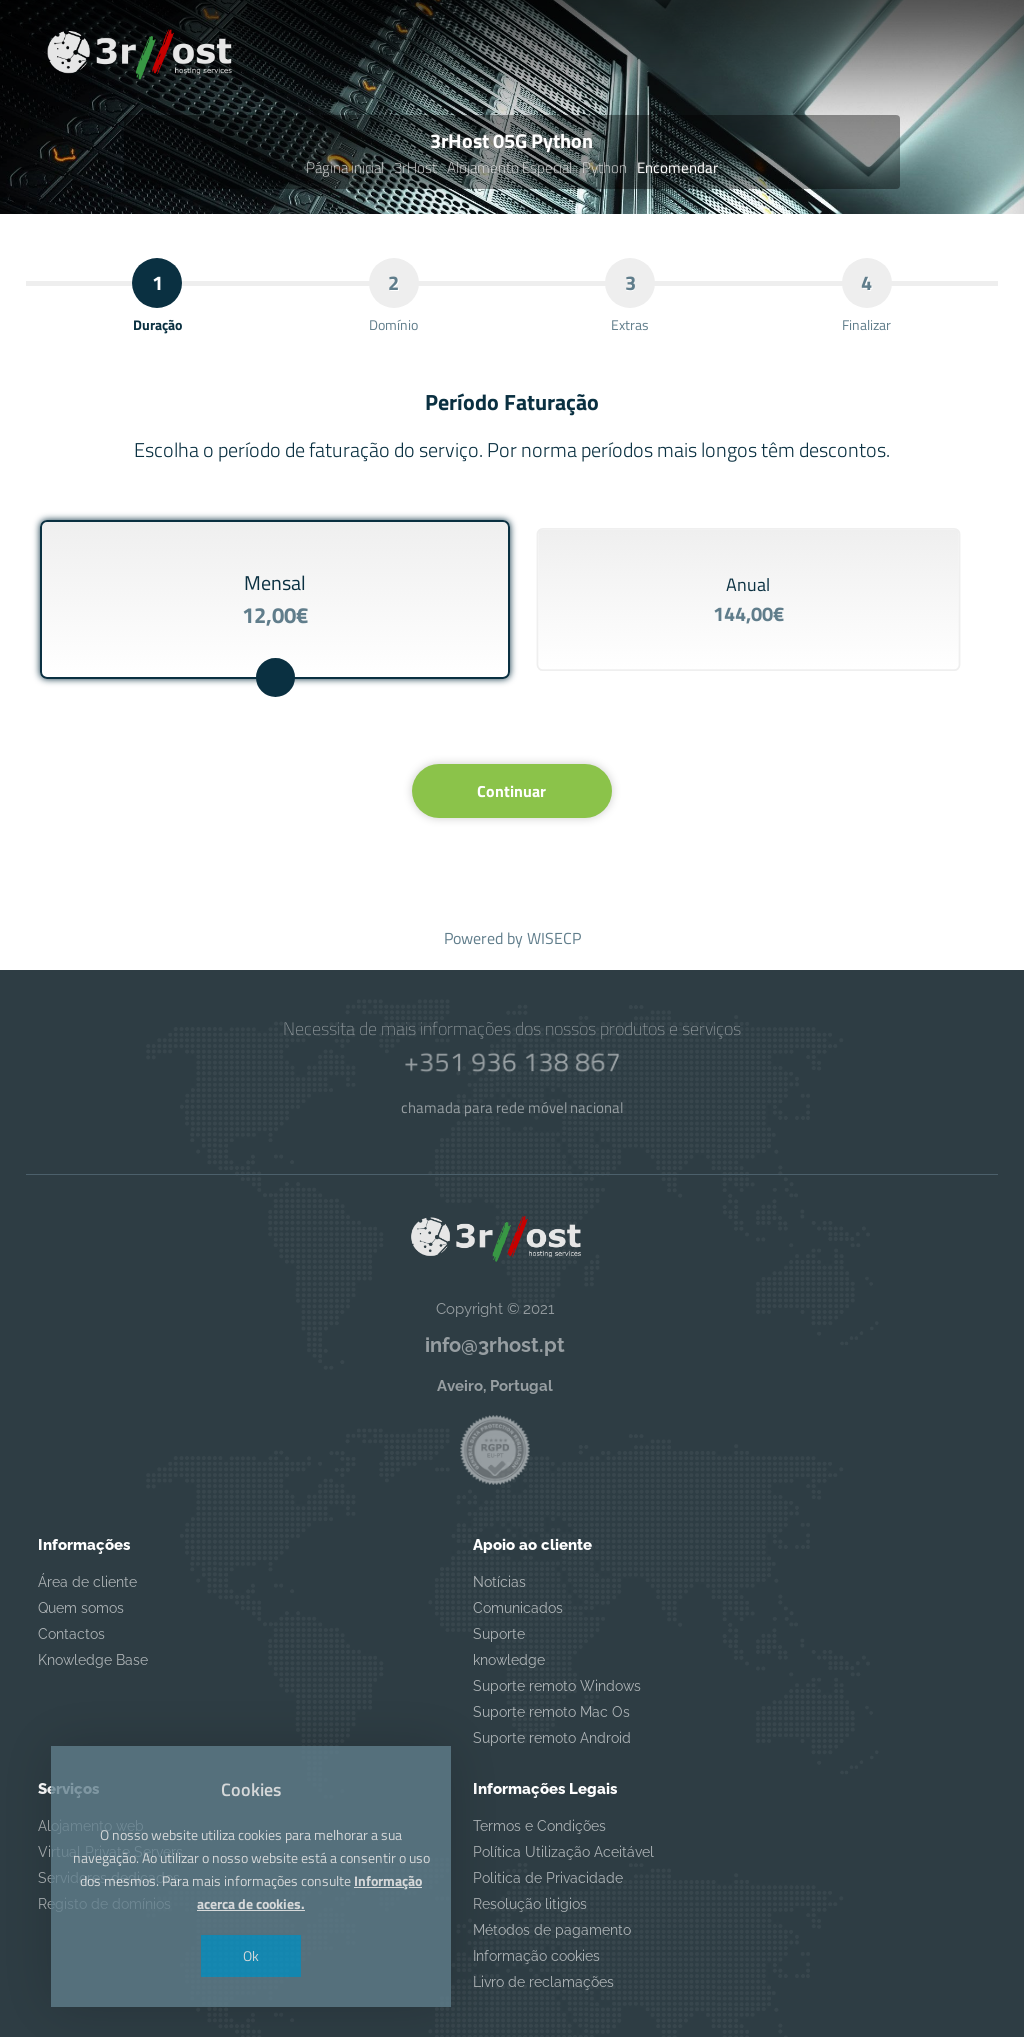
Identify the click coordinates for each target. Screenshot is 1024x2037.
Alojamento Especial (509, 167)
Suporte (499, 1634)
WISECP (554, 938)
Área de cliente (87, 1582)
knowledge (509, 1660)
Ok (251, 1955)
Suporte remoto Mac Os (551, 1712)
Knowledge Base (93, 1660)
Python (604, 167)
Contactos (71, 1634)
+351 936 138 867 (512, 1061)
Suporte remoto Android (552, 1738)
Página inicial (345, 167)
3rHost (415, 167)
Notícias (499, 1582)
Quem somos (81, 1608)
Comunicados (518, 1608)
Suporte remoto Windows (557, 1686)
